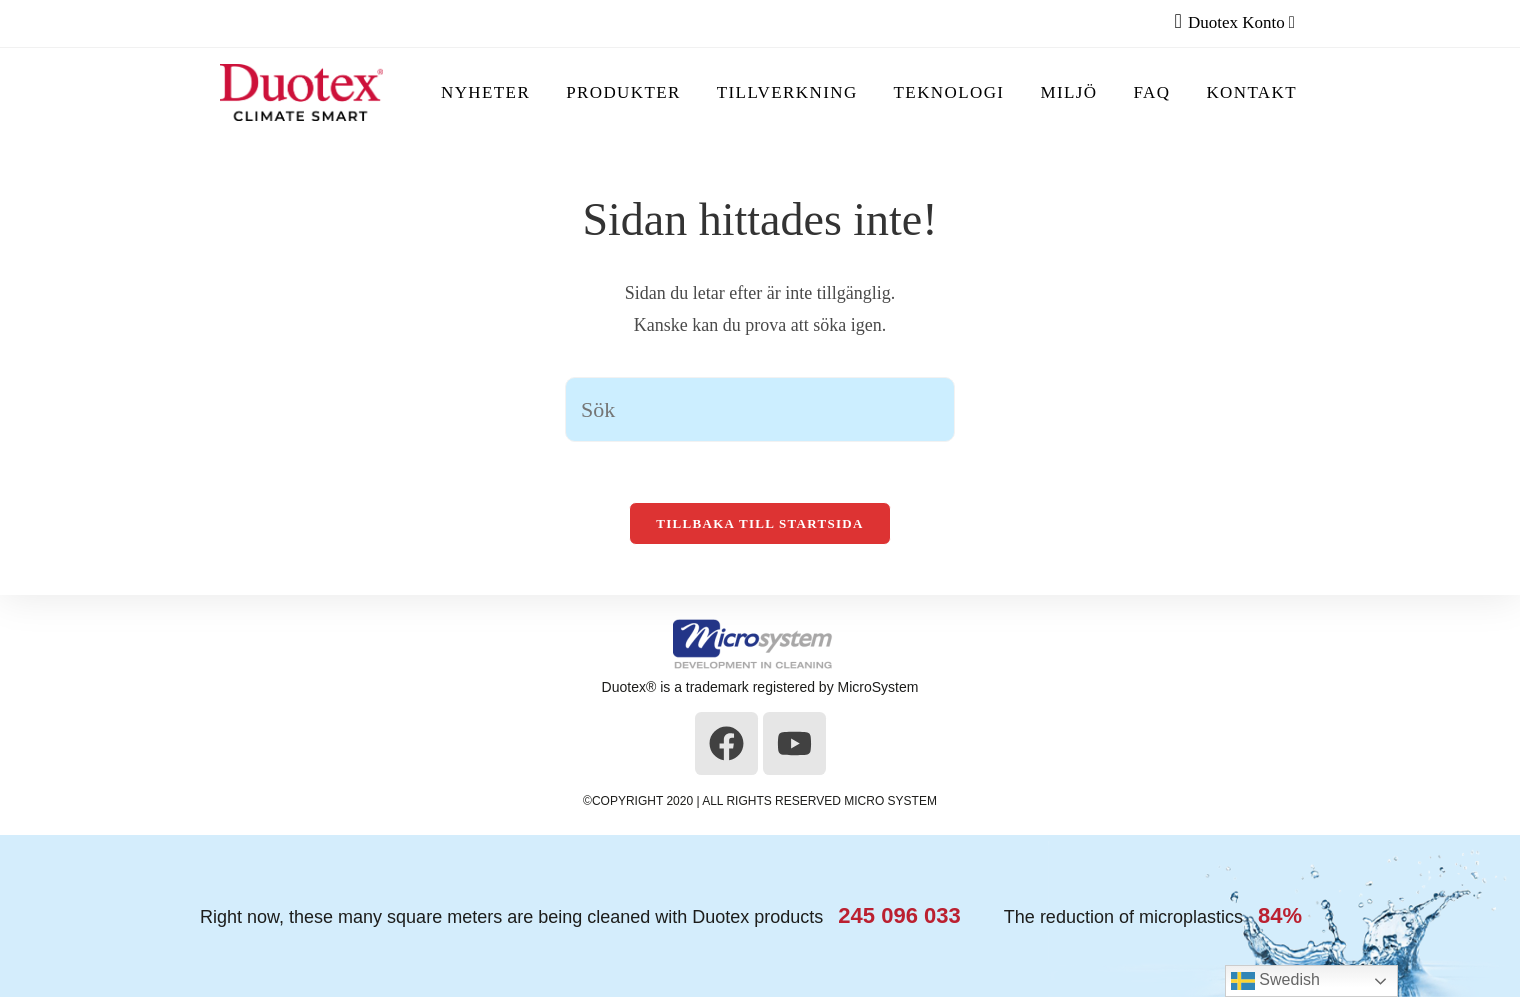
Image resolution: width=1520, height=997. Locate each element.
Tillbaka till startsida (759, 523)
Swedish (1275, 981)
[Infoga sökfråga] (760, 410)
